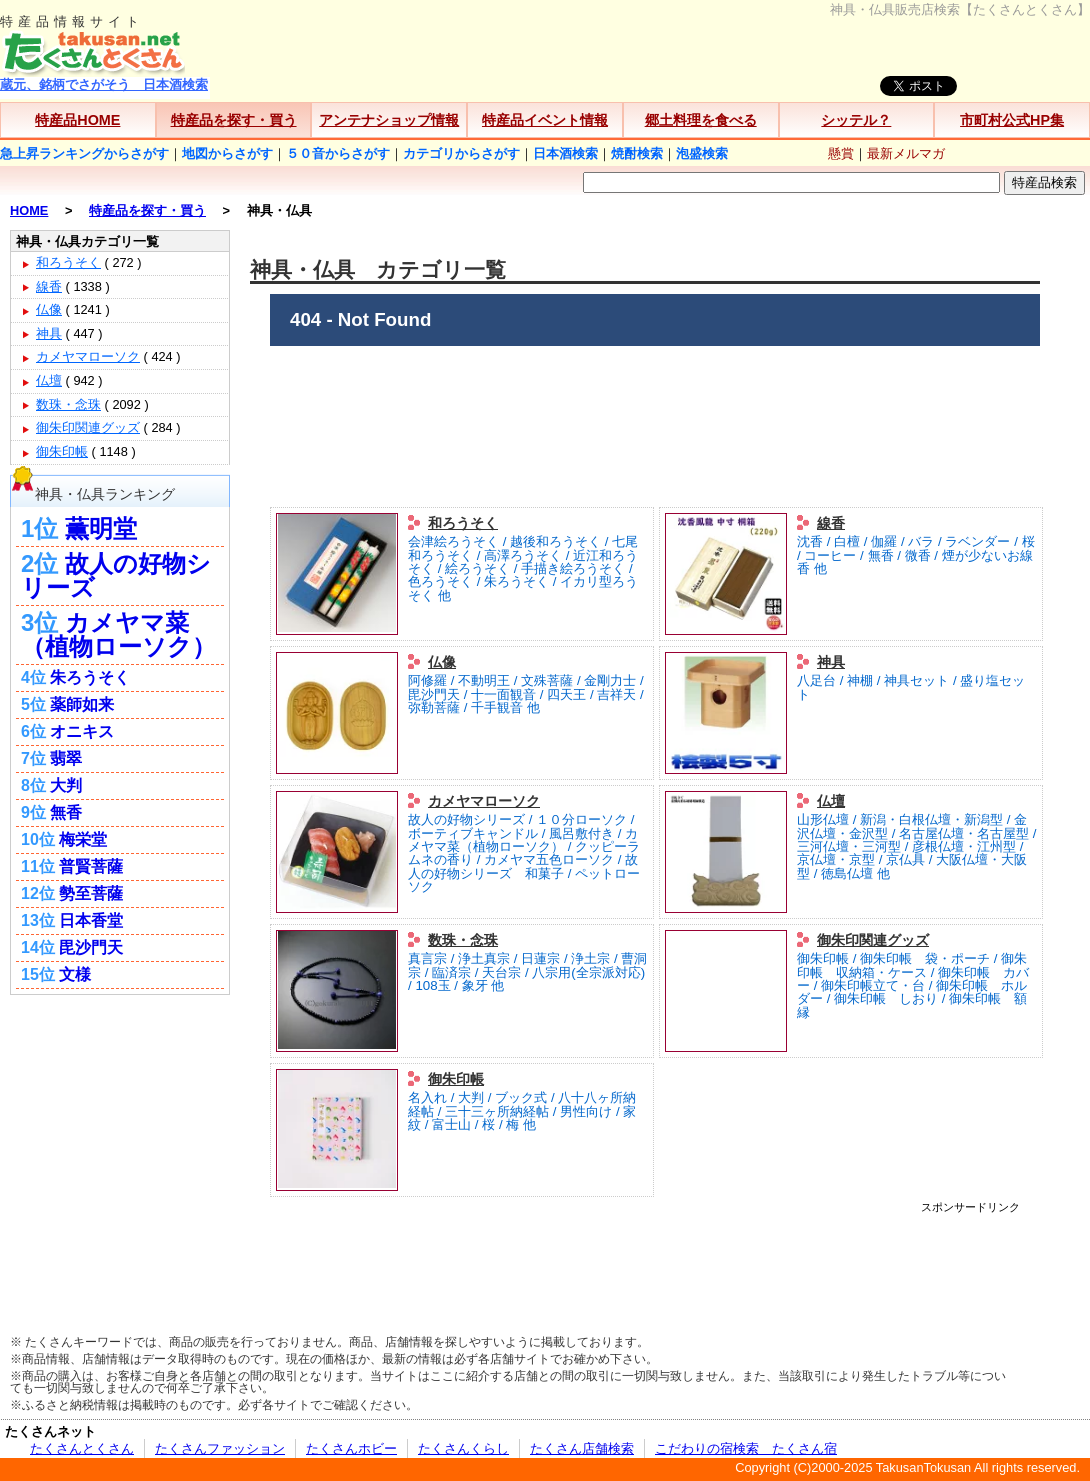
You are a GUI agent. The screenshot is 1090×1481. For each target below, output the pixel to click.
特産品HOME (77, 120)
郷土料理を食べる (701, 120)
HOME (29, 210)
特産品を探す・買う (234, 120)
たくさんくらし (463, 1448)
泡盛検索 (702, 153)
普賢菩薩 (91, 866)
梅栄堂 (83, 839)
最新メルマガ (906, 153)
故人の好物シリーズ (116, 575)
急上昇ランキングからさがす (84, 153)
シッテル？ (856, 120)
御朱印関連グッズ (873, 940)
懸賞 (841, 153)
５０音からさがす (338, 153)
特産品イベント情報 (545, 120)
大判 (66, 785)
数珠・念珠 (463, 940)
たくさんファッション (220, 1448)
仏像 (442, 662)
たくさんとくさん (82, 1448)
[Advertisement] (655, 1258)
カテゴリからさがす (461, 153)
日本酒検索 (565, 153)
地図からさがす (227, 153)
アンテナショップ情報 (389, 120)
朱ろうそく (90, 677)
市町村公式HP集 (1012, 120)
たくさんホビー (351, 1448)
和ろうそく (463, 523)
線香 (831, 523)
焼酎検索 (637, 153)
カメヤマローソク (484, 801)
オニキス (82, 731)
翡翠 (66, 758)
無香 (66, 812)
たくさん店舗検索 (582, 1448)
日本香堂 (91, 920)
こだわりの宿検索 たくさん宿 (746, 1448)
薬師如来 (82, 704)
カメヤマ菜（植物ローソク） (118, 634)
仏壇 (831, 801)
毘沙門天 (91, 947)
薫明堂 (101, 528)
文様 (75, 974)
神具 (831, 662)
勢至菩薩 (91, 893)
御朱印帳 (456, 1079)
